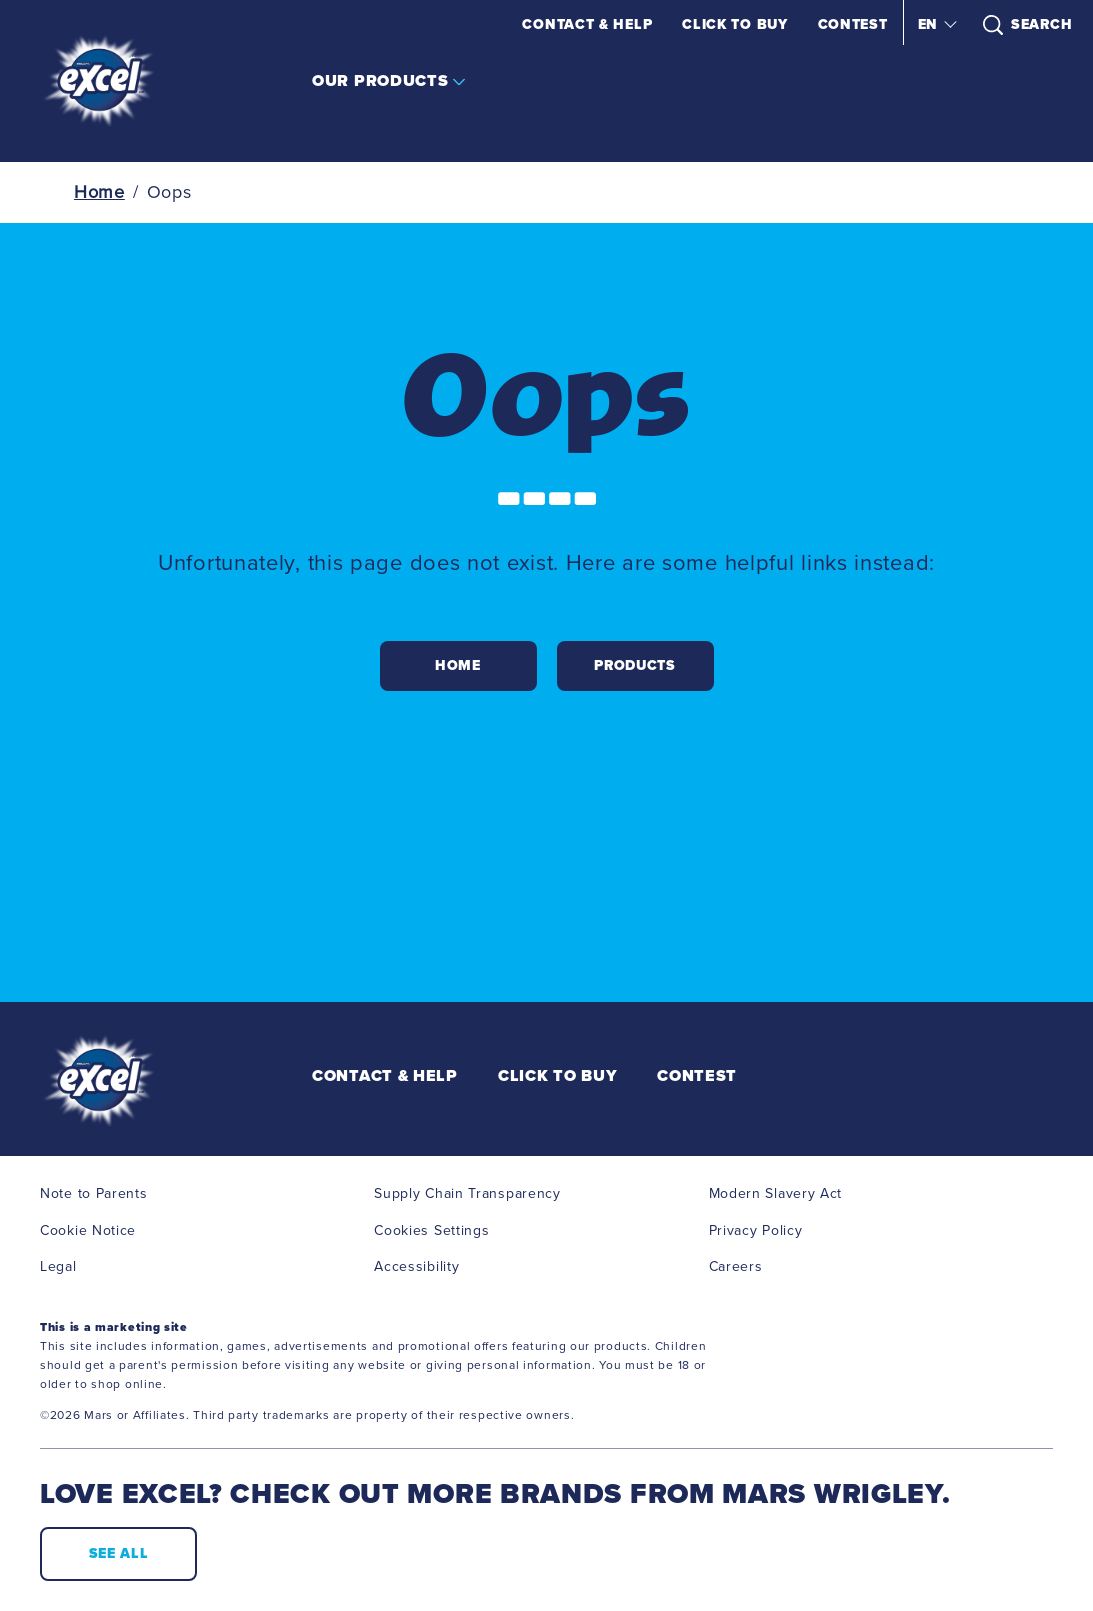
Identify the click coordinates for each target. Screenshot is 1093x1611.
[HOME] (458, 666)
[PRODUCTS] (635, 666)
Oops (169, 192)
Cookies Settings (431, 1230)
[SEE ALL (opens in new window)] (118, 1554)
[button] (935, 25)
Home (99, 192)
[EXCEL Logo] (146, 1081)
